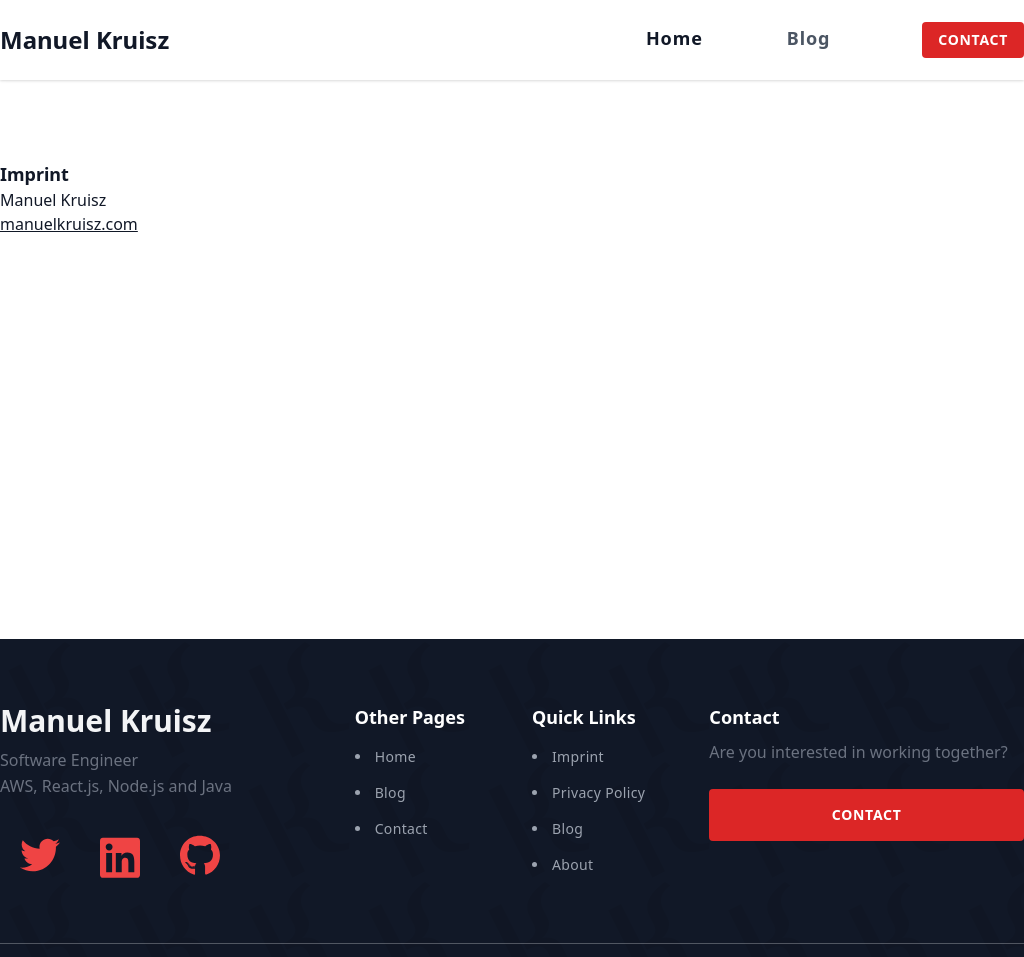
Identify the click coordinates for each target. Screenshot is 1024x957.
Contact (973, 39)
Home (674, 38)
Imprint (578, 756)
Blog (809, 38)
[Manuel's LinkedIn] (120, 855)
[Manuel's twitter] (40, 855)
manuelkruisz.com (69, 224)
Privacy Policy (598, 792)
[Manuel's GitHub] (200, 855)
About (572, 864)
